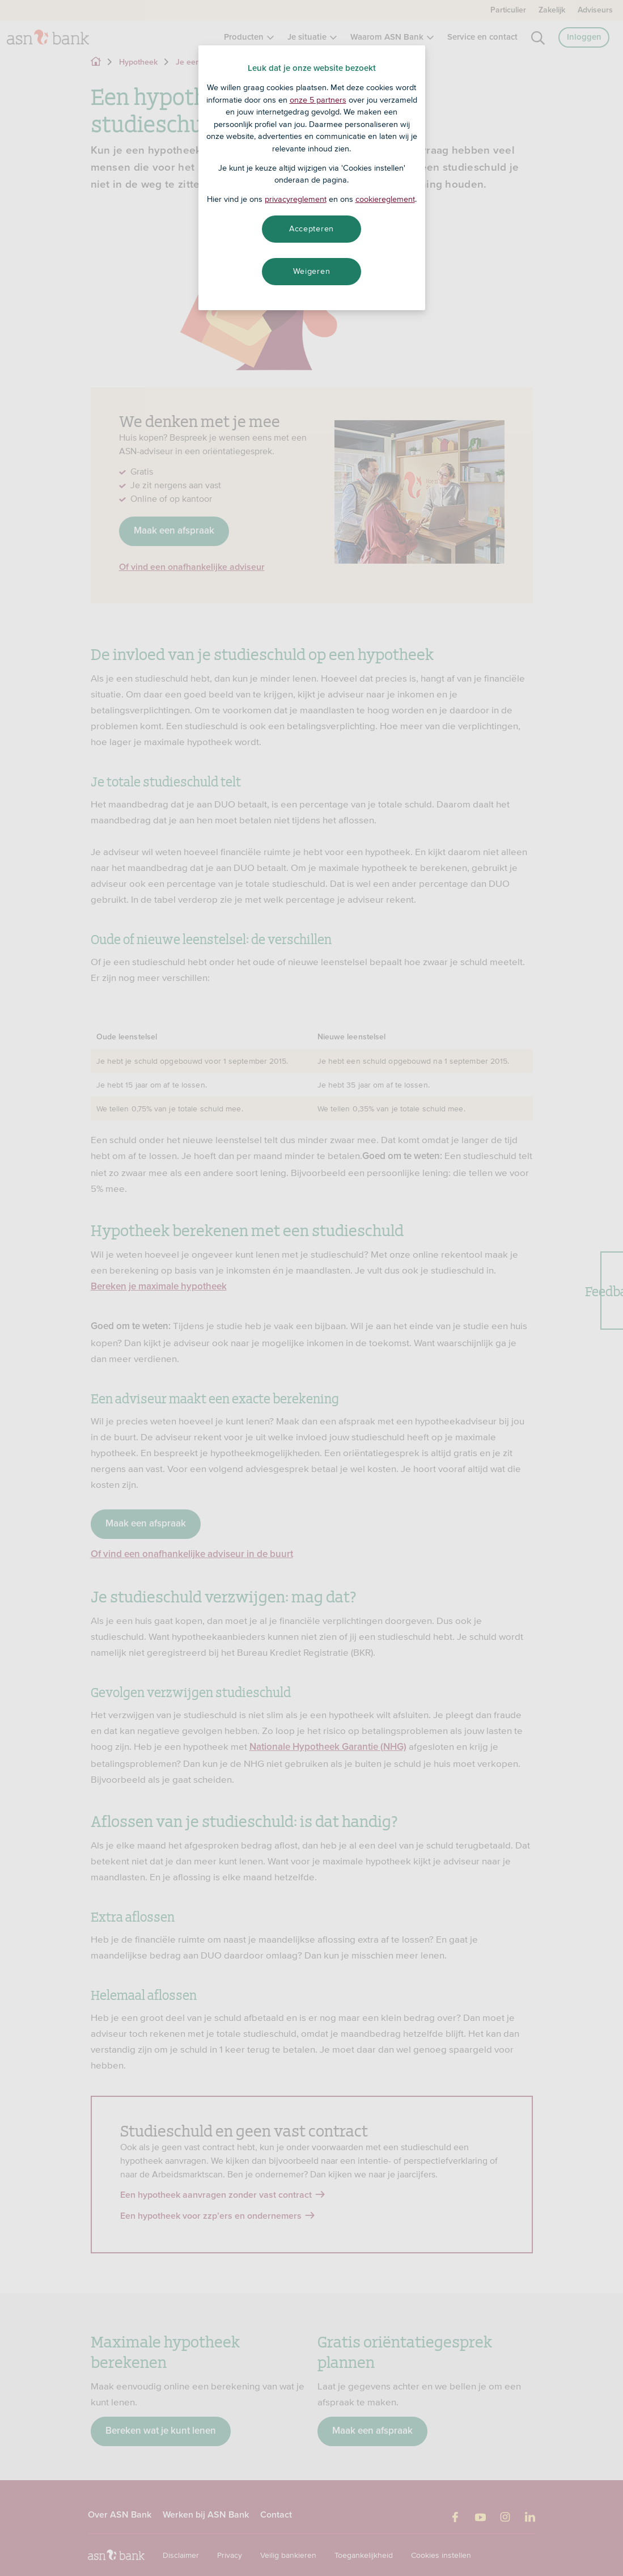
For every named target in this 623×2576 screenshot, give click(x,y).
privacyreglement (296, 199)
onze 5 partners (318, 99)
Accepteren (311, 228)
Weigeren (311, 271)
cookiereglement (385, 199)
